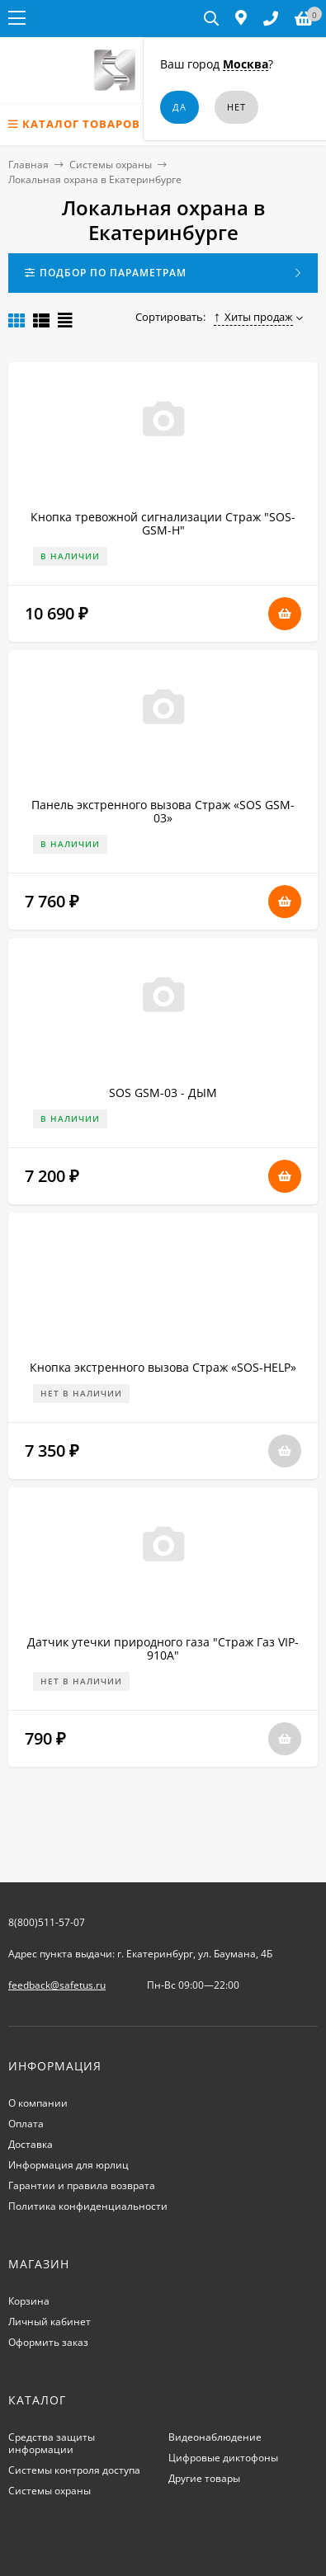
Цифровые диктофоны (223, 2458)
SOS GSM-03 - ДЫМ (163, 1092)
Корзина (29, 2301)
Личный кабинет (49, 2322)
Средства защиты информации (51, 2443)
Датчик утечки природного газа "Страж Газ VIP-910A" (163, 1648)
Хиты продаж (254, 316)
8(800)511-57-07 (46, 1922)
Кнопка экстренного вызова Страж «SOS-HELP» (163, 1367)
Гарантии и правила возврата (81, 2185)
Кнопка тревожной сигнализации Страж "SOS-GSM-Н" (163, 523)
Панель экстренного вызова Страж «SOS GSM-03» (163, 811)
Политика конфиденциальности (88, 2206)
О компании (38, 2103)
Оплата (26, 2124)
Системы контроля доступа (74, 2470)
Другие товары (204, 2478)
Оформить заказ (48, 2342)
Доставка (30, 2144)
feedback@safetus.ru (57, 1985)
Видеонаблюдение (215, 2437)
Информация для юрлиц (68, 2165)
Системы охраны (110, 165)
